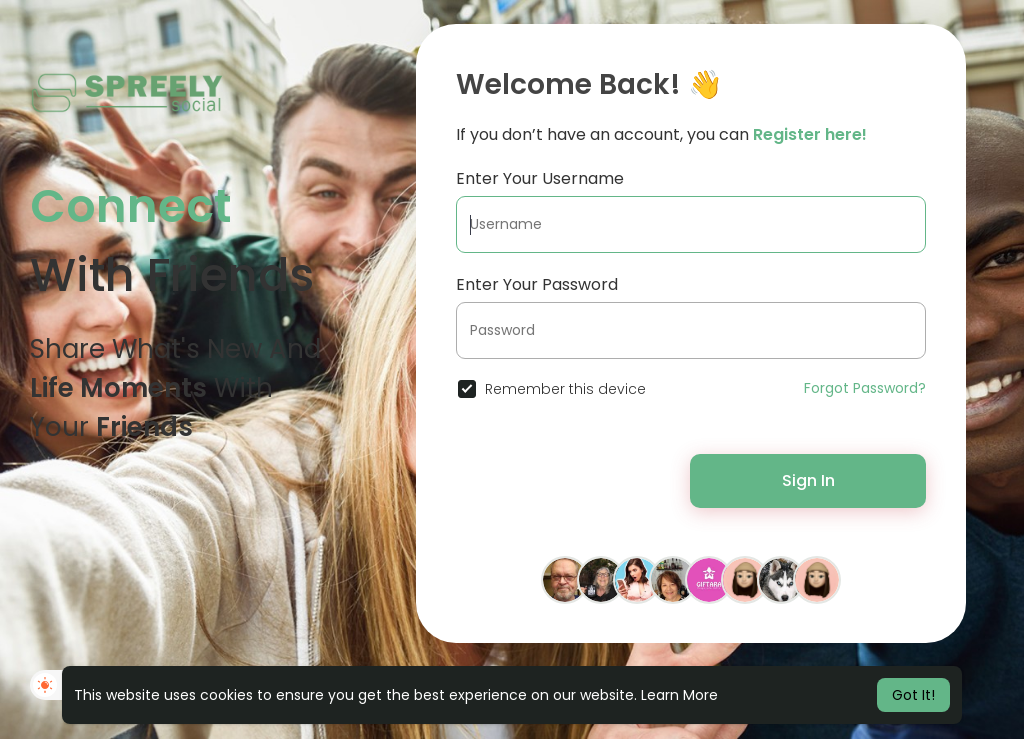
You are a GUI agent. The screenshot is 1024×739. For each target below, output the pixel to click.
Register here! (810, 134)
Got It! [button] (913, 695)
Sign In (808, 480)
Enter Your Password (537, 284)
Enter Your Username (540, 178)
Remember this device (565, 389)
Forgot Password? (865, 388)
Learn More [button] (679, 695)
